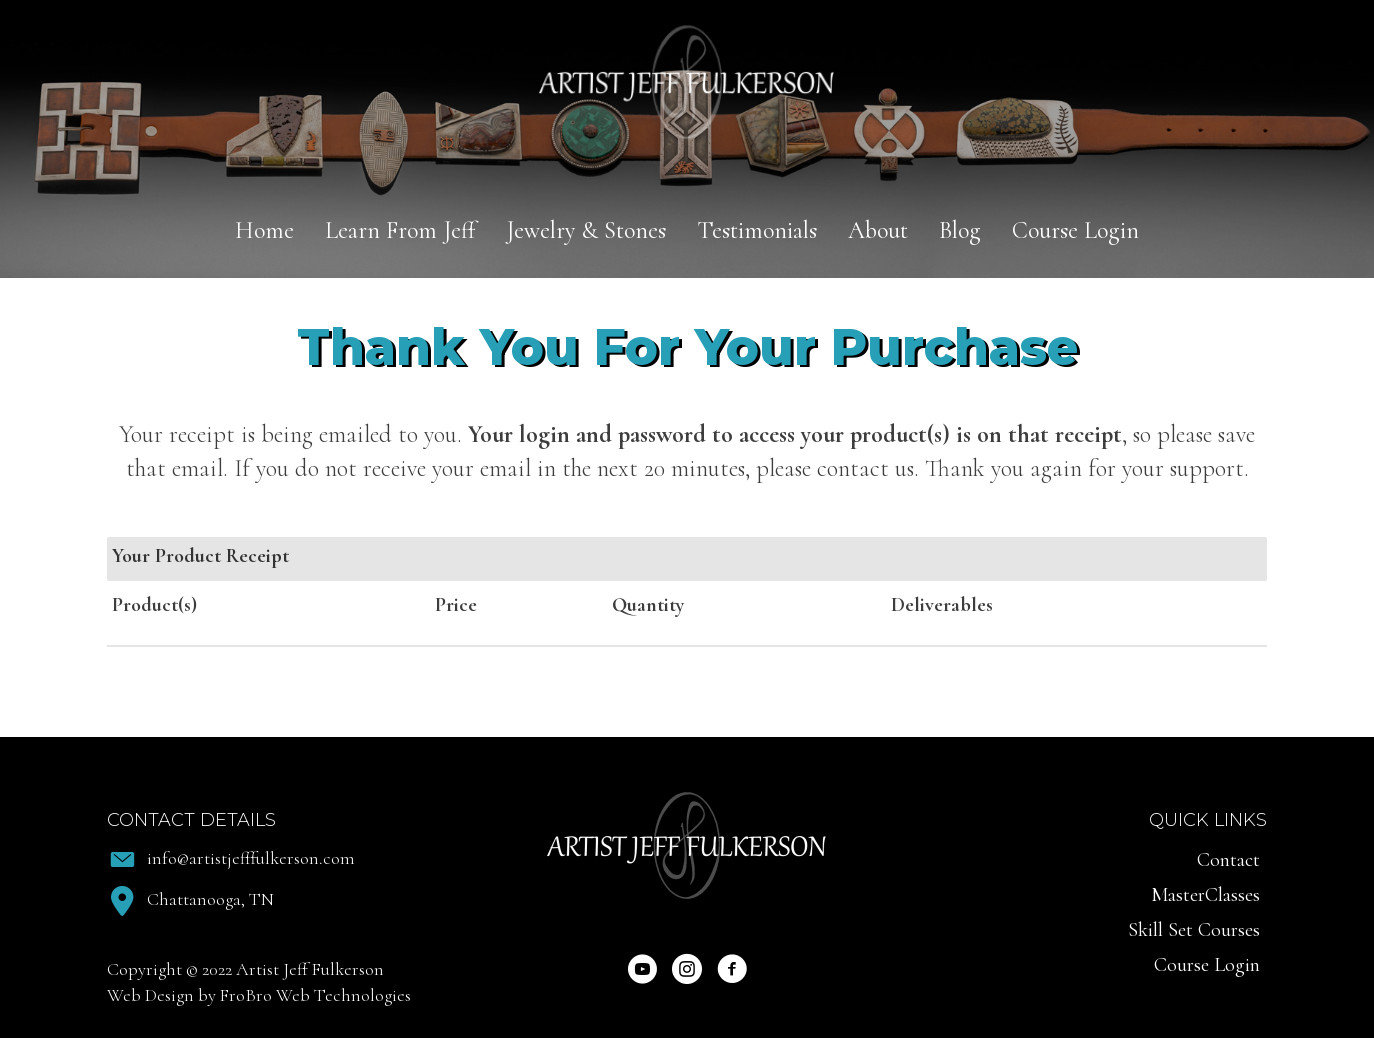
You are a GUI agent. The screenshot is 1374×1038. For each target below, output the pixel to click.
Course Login (1075, 230)
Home (264, 230)
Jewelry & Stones (586, 230)
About (878, 230)
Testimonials (757, 230)
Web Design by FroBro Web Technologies (259, 995)
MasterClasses (1205, 895)
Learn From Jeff (400, 230)
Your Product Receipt (200, 556)
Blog (960, 230)
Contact (1228, 860)
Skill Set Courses (1194, 930)
